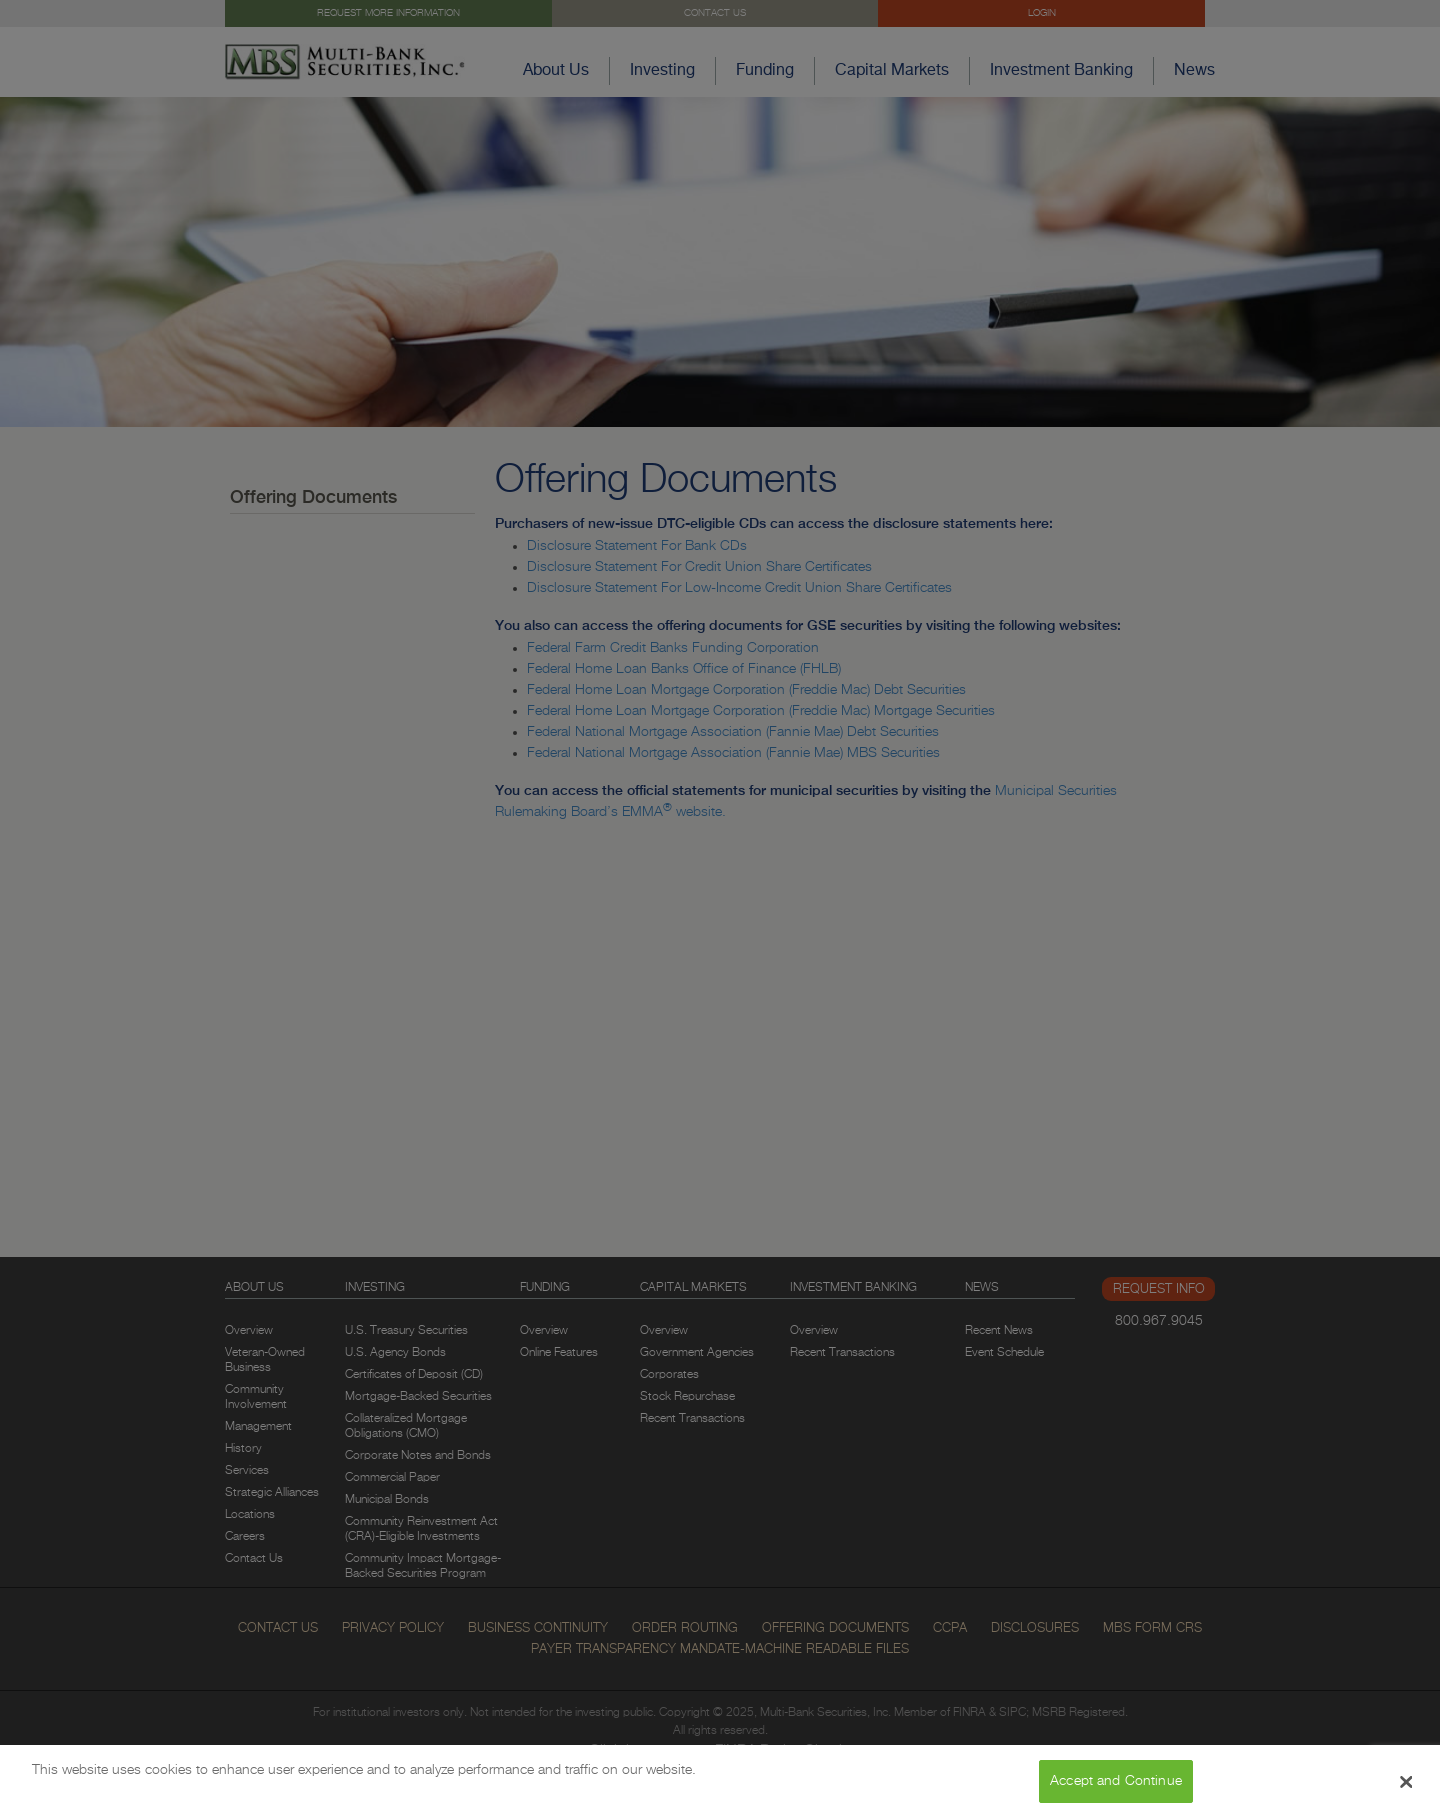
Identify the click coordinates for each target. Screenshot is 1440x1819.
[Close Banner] (1407, 1782)
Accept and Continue (1116, 1781)
